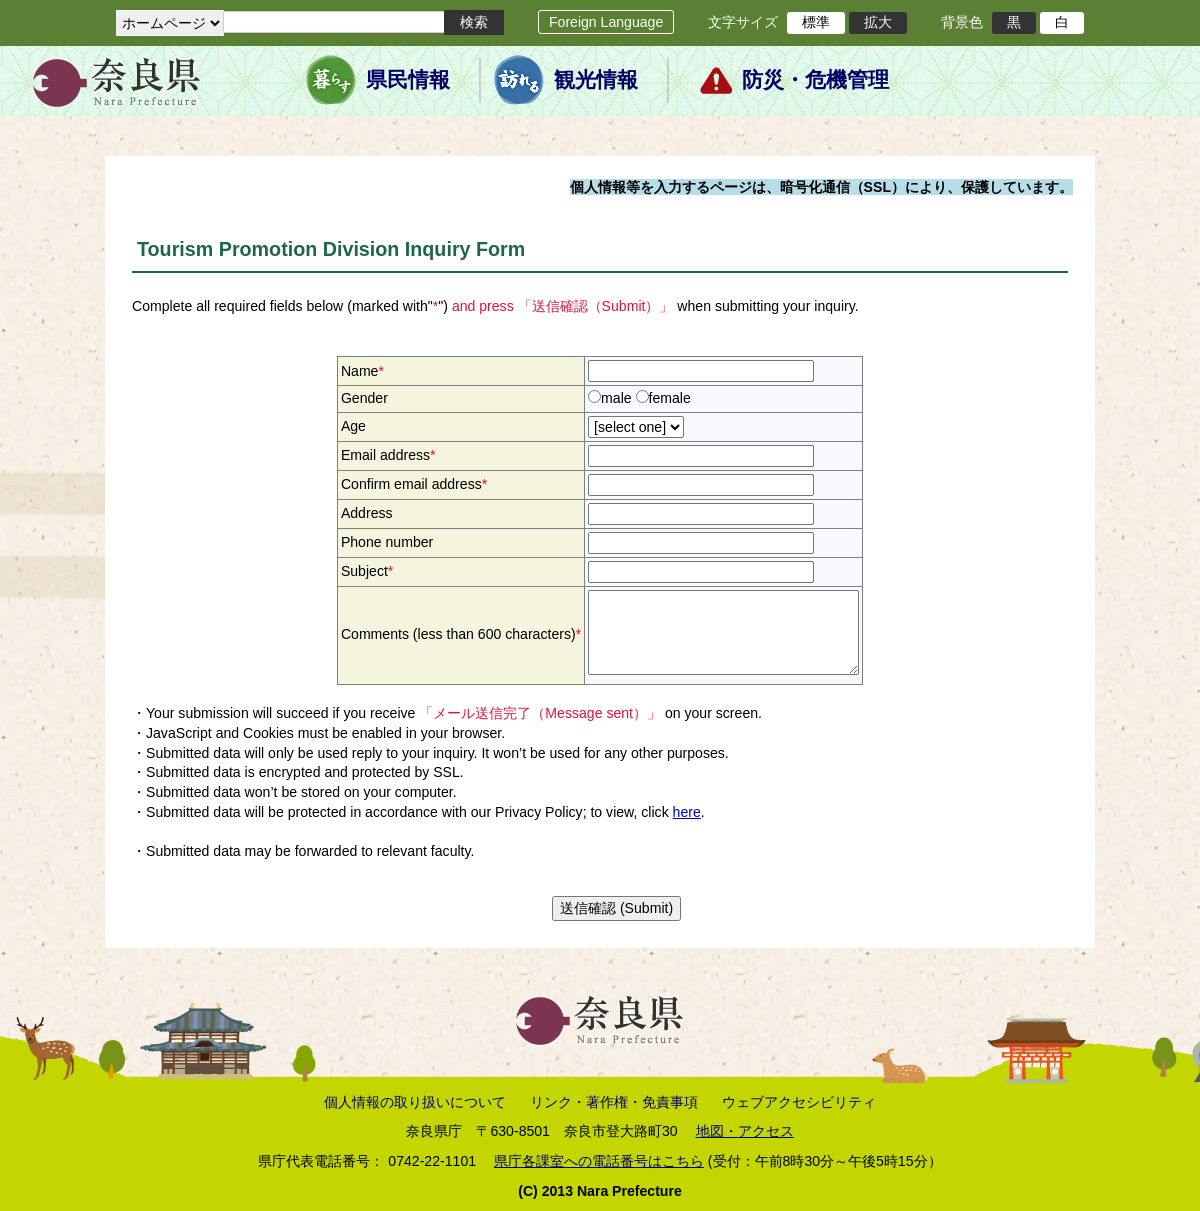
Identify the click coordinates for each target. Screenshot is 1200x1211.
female (670, 398)
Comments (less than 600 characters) (461, 634)
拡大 (878, 22)
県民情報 (408, 80)
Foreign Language (606, 22)
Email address (388, 455)
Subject (367, 571)
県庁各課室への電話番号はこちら (599, 1161)
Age (353, 426)
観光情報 (596, 80)
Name (362, 371)
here (687, 812)
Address (367, 513)
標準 (816, 22)
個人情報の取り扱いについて (415, 1102)
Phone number (387, 542)
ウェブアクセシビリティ (799, 1102)
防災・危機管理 (815, 80)
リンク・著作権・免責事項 (614, 1102)
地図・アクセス (745, 1131)
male (616, 398)
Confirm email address (414, 484)
